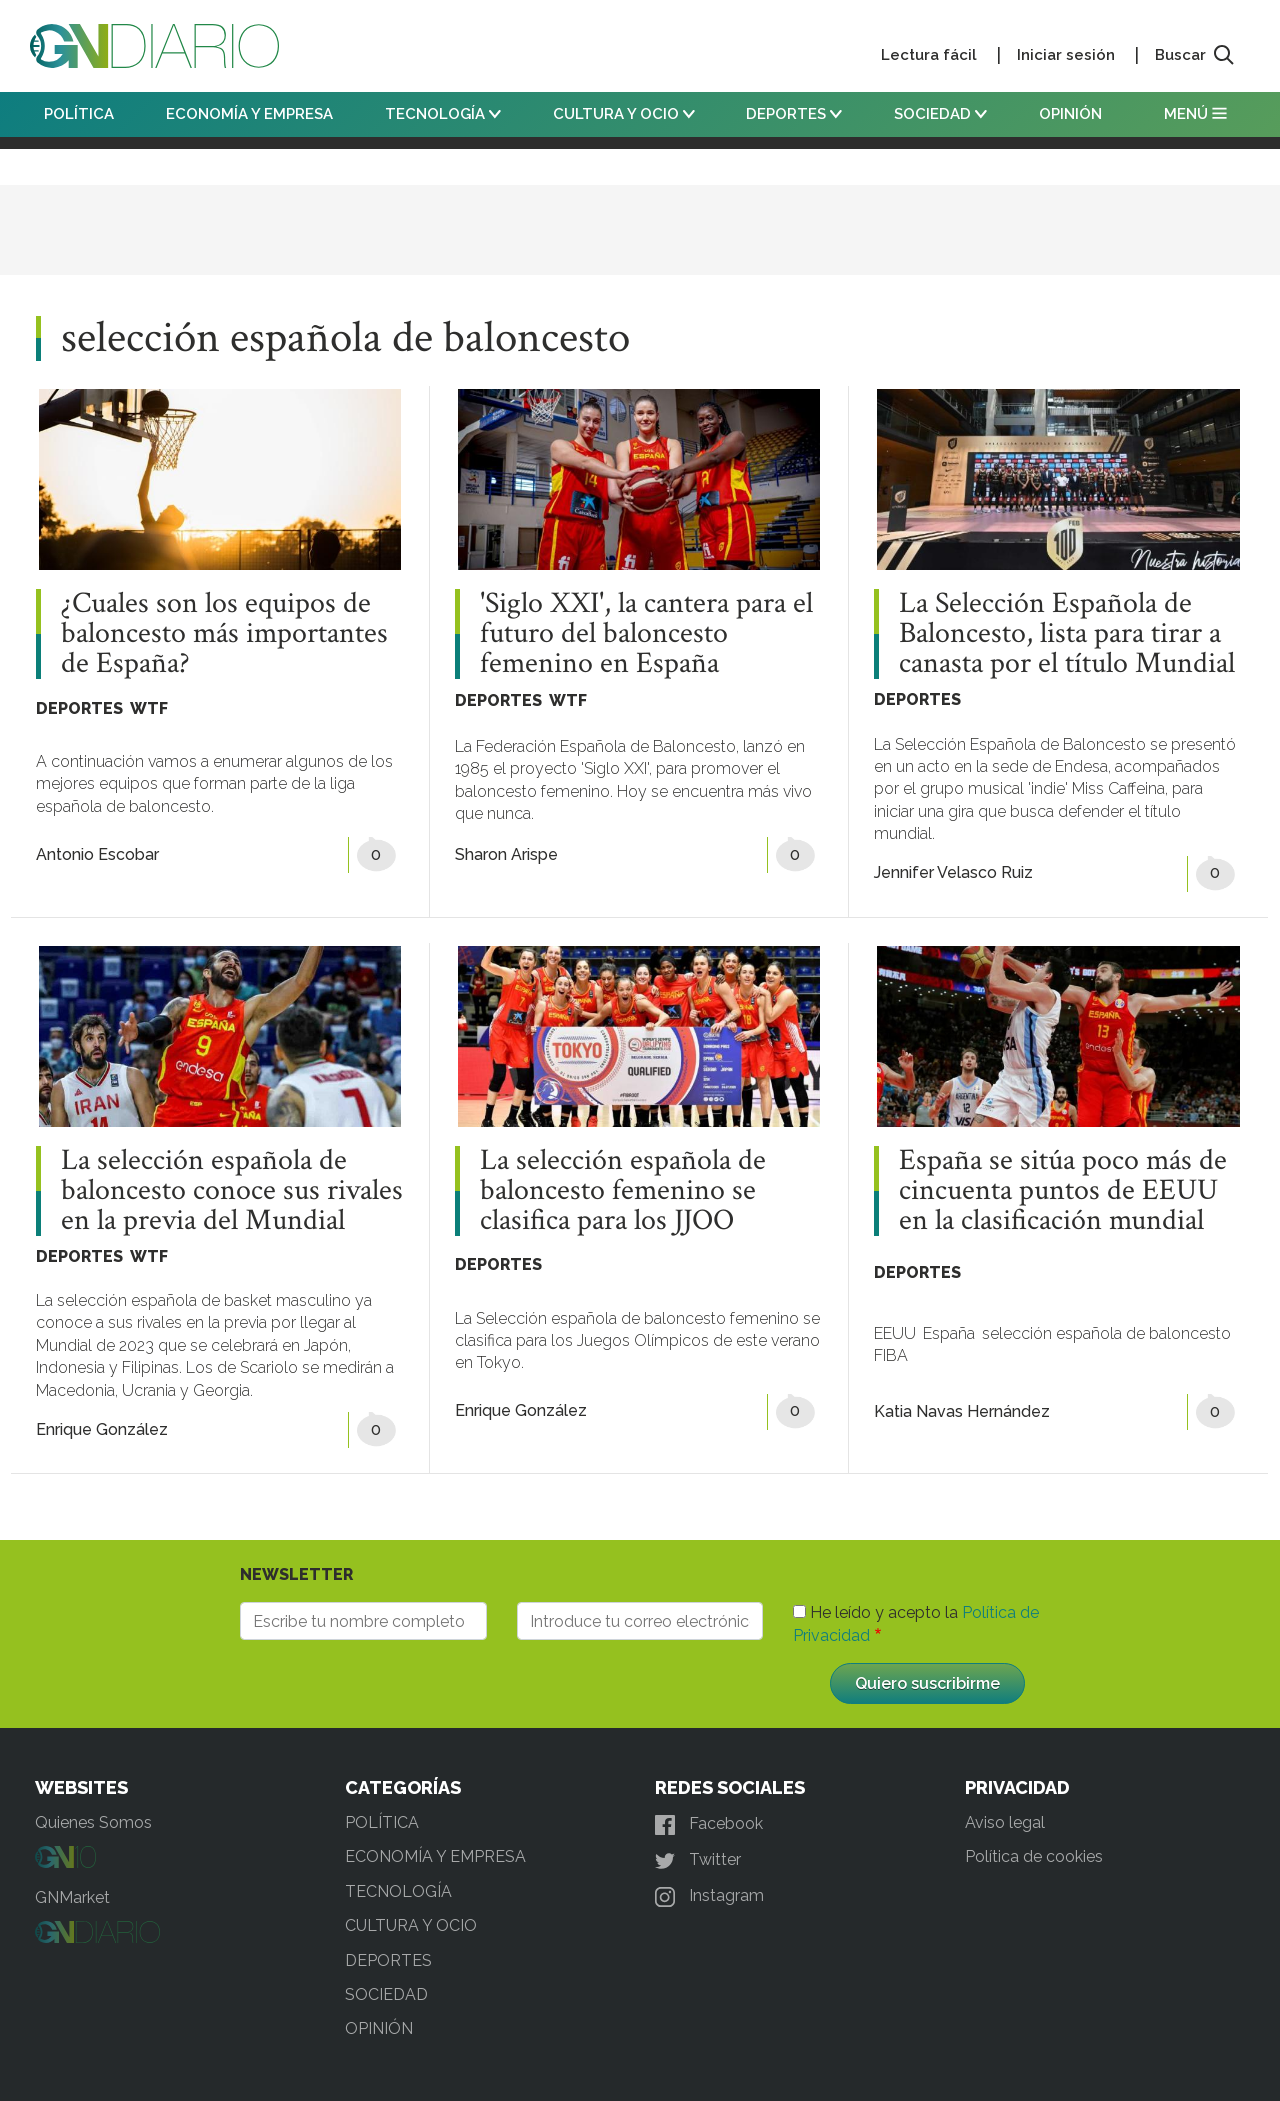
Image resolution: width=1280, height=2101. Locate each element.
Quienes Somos (93, 1822)
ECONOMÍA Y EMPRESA (249, 114)
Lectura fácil (929, 55)
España (949, 1333)
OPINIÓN (1070, 114)
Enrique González (102, 1429)
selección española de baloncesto (1106, 1333)
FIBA (891, 1355)
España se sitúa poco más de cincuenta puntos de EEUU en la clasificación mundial (1063, 1191)
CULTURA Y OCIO (624, 114)
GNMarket (72, 1897)
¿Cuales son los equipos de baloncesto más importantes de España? (224, 634)
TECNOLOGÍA (443, 114)
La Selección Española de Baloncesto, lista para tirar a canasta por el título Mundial (1067, 634)
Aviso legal (1005, 1822)
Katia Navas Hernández (962, 1411)
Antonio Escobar (97, 854)
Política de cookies (1034, 1856)
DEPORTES (794, 114)
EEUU (895, 1333)
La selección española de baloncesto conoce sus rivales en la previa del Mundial (232, 1191)
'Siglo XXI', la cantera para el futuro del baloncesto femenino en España (646, 634)
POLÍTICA (79, 114)
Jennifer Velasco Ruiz (953, 872)
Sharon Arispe (506, 854)
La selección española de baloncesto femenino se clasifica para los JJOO (623, 1191)
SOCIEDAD (940, 114)
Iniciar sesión (1066, 55)
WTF (149, 708)
